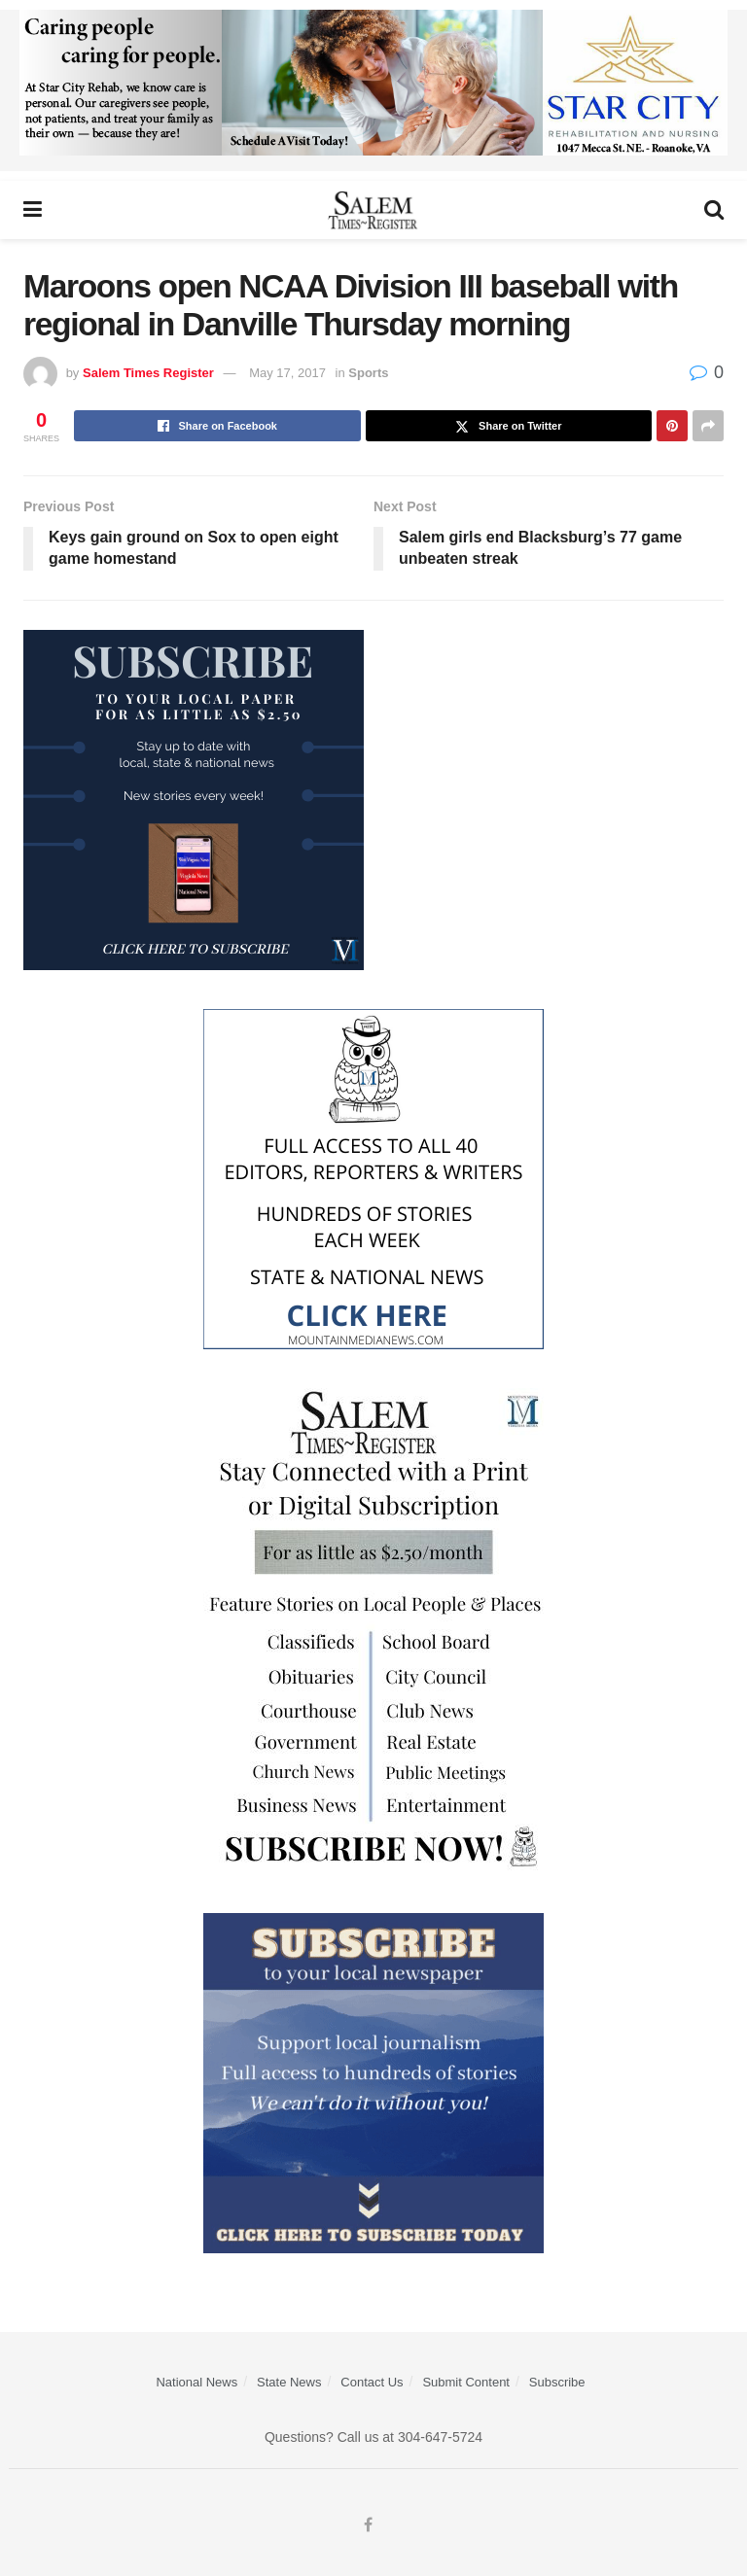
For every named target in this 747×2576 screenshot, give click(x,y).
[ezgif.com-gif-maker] (373, 2082)
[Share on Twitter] (509, 425)
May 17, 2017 (287, 373)
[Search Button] (714, 210)
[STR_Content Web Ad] (373, 1630)
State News (289, 2382)
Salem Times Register (148, 373)
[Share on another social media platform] (708, 425)
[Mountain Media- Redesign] (373, 1178)
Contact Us (371, 2382)
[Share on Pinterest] (672, 425)
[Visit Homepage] (373, 210)
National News (196, 2382)
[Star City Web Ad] (373, 89)
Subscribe (557, 2382)
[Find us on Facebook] (368, 2525)
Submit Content (466, 2382)
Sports (368, 373)
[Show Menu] (32, 210)
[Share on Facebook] (217, 425)
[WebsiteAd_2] (193, 799)
